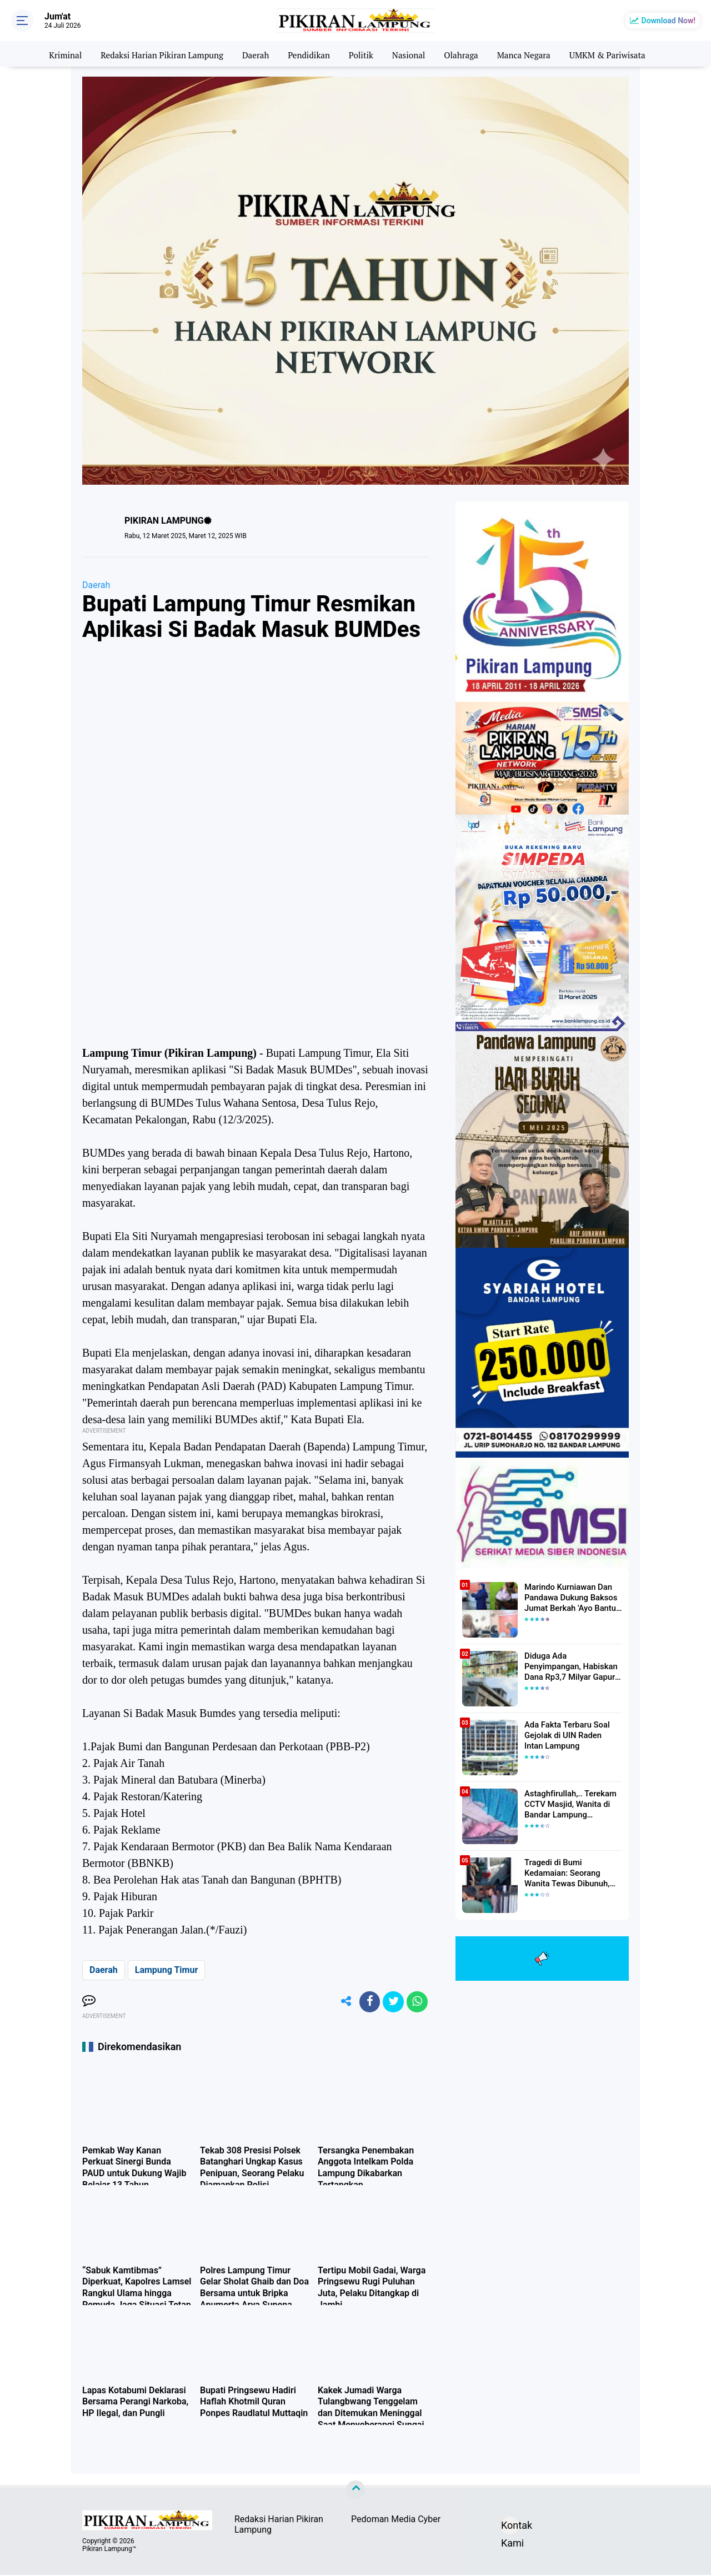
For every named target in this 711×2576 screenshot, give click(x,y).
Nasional (410, 54)
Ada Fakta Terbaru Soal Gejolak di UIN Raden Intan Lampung (570, 1734)
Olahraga (465, 54)
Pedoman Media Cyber (395, 2520)
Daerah (252, 54)
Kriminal (54, 54)
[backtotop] (355, 2491)
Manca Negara (530, 54)
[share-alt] (342, 2002)
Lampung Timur (166, 1970)
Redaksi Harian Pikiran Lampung (155, 54)
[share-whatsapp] (416, 2002)
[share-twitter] (391, 2002)
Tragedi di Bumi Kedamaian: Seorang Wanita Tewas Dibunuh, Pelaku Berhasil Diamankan (573, 1873)
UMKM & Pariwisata (617, 54)
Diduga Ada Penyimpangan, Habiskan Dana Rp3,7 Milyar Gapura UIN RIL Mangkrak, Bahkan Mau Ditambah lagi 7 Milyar (573, 1666)
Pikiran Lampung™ (109, 2550)
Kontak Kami (510, 2528)
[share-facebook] (367, 2002)
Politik (362, 54)
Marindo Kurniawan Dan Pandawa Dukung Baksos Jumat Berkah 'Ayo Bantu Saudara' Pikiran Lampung (569, 1598)
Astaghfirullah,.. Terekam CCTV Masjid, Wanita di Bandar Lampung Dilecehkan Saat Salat (568, 1804)
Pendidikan (308, 54)
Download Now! (668, 20)
